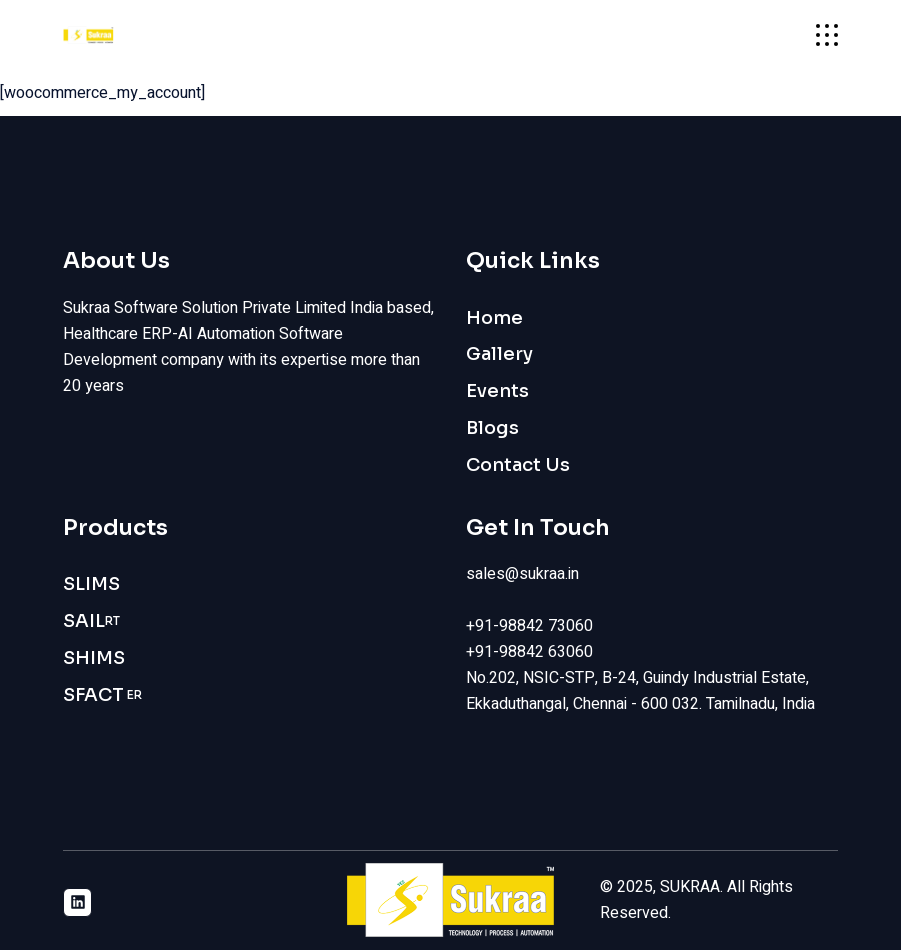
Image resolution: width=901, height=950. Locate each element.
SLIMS (91, 584)
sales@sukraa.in (522, 574)
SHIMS (94, 658)
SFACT (102, 695)
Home (494, 318)
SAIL (91, 621)
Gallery (499, 354)
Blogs (492, 428)
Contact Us (518, 465)
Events (497, 391)
